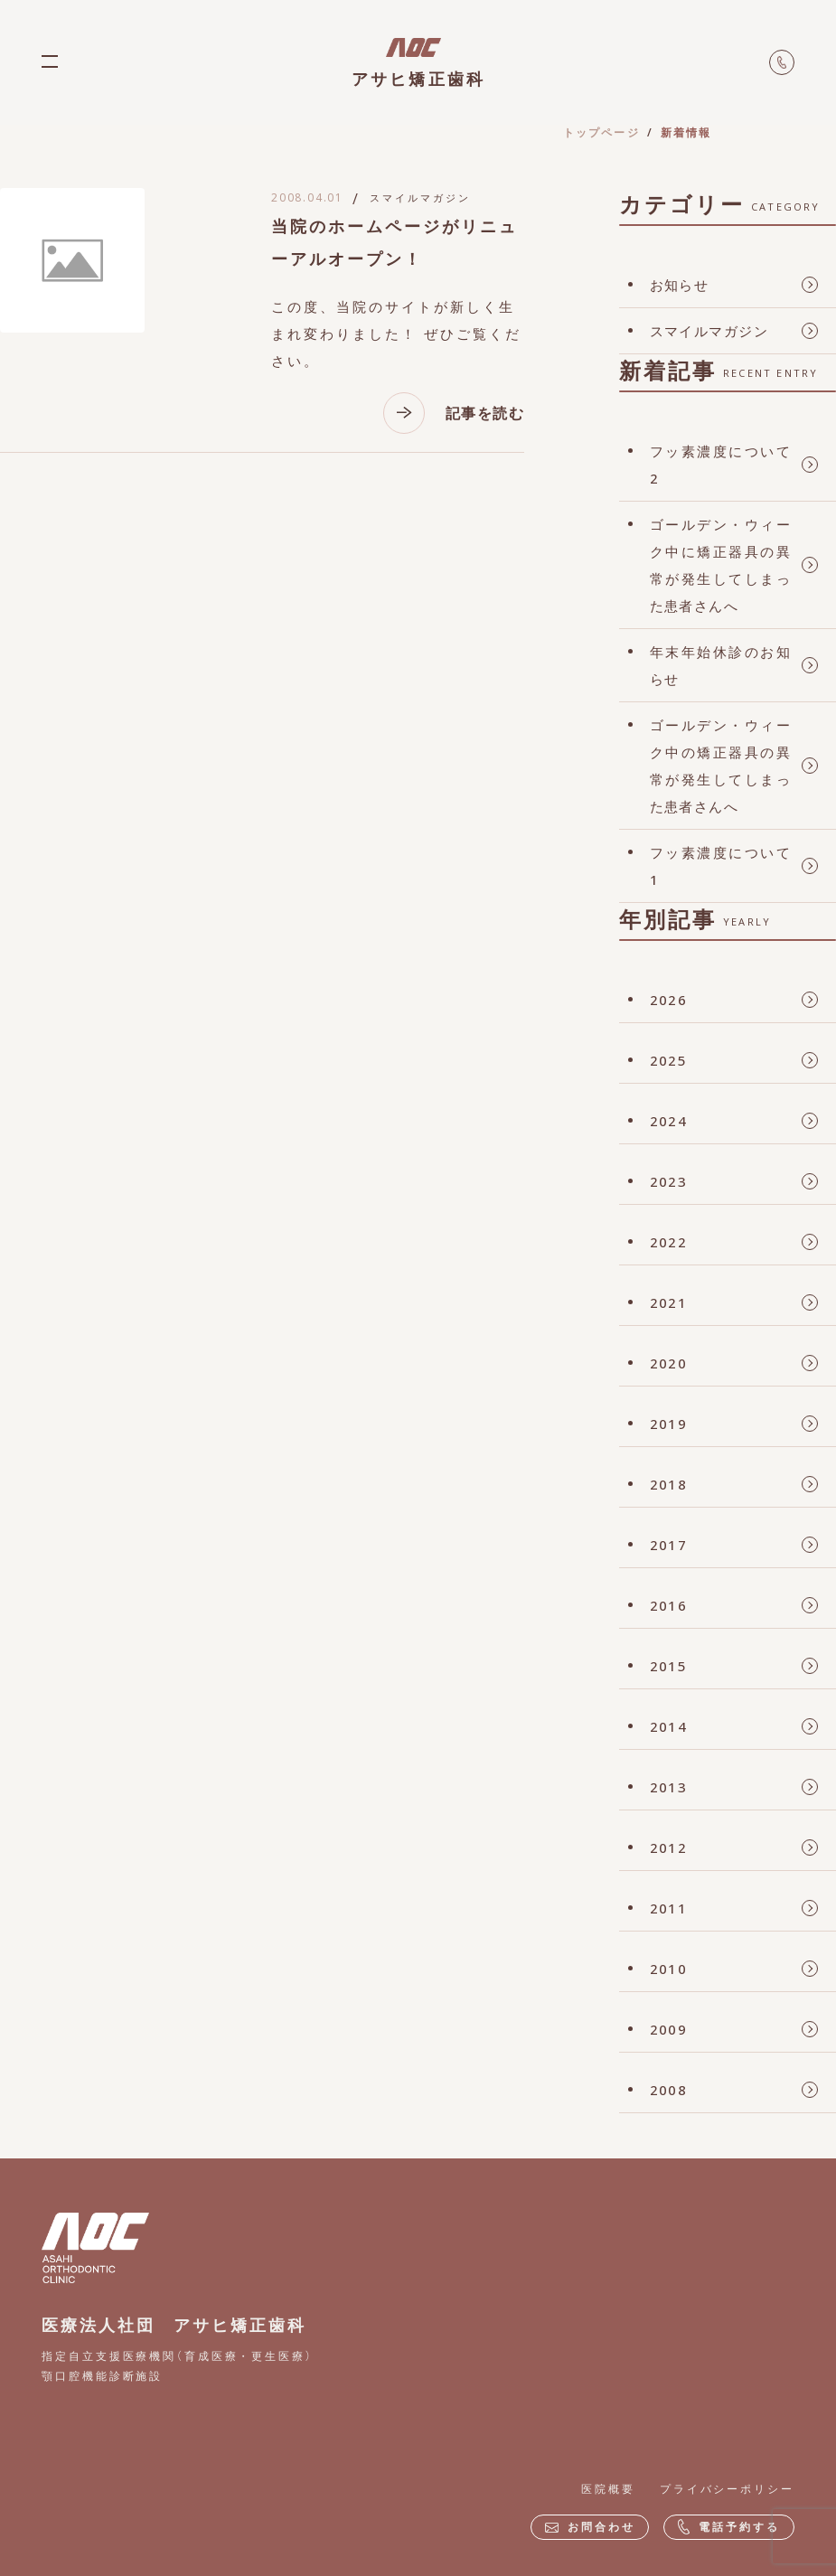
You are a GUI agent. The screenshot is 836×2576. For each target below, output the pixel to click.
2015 (669, 1666)
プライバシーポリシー (727, 2488)
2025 (669, 1060)
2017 (669, 1545)
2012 (669, 1847)
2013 (669, 1787)
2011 (669, 1908)
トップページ (601, 132)
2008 (669, 2090)
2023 (669, 1181)
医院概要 (608, 2488)
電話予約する (728, 2527)
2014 (669, 1726)
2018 (669, 1484)
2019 (669, 1424)
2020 (669, 1363)
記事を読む (453, 413)
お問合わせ (589, 2526)
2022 (669, 1242)
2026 (669, 1000)
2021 (669, 1302)
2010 (669, 1969)
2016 (669, 1605)
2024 (669, 1121)
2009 (669, 2029)
